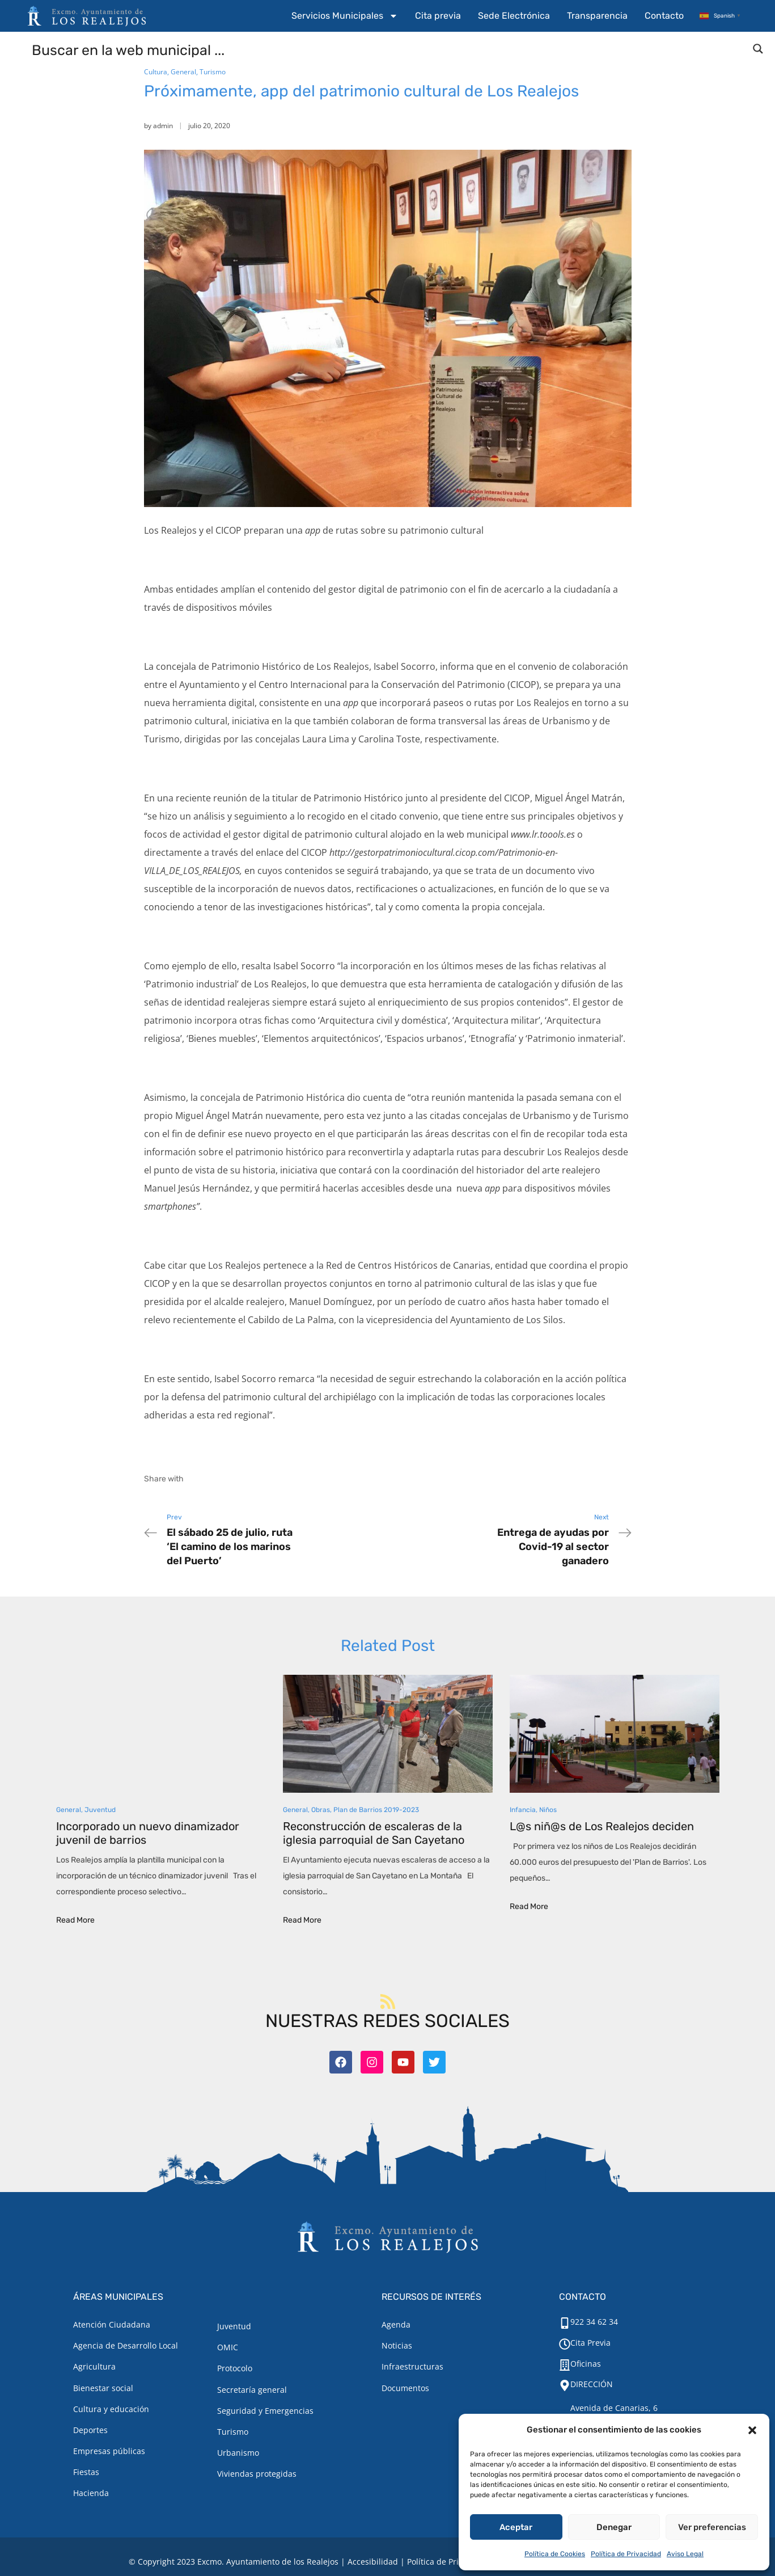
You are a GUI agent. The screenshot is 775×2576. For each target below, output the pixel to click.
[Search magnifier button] (757, 48)
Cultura (155, 72)
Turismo (213, 72)
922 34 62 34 (594, 2321)
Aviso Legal (685, 2554)
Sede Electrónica (514, 15)
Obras (320, 1810)
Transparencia (597, 15)
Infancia (523, 1810)
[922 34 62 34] (564, 2323)
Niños (548, 1810)
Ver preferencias (712, 2527)
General (183, 72)
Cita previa (438, 15)
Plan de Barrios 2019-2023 (376, 1810)
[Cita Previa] (564, 2344)
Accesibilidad (373, 2561)
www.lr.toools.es (543, 834)
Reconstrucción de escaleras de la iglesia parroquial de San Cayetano (373, 1833)
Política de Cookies (554, 2554)
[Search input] (388, 49)
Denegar (614, 2527)
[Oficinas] (564, 2365)
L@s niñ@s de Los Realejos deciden (602, 1826)
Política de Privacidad (626, 2554)
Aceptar (515, 2527)
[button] (752, 2430)
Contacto (664, 15)
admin (163, 125)
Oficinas (585, 2363)
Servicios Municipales (344, 16)
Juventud (100, 1810)
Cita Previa (590, 2342)
